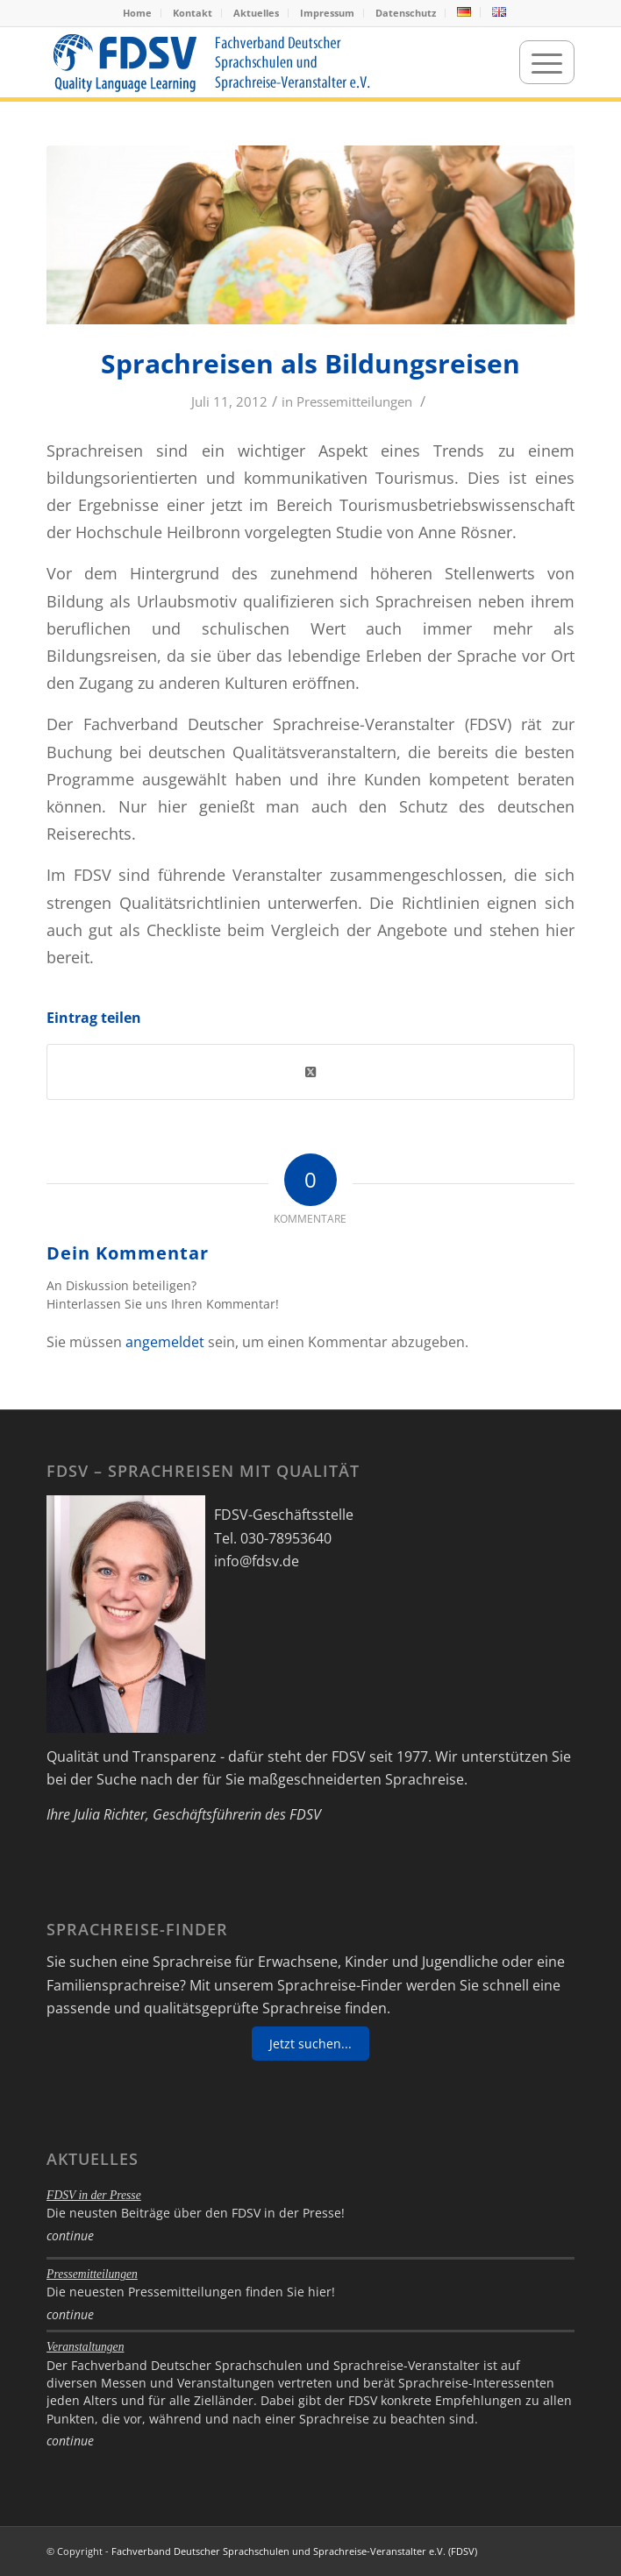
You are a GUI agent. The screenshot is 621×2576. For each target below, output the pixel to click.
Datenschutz (405, 12)
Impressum (327, 12)
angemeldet (164, 1342)
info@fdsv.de (256, 1561)
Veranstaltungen (85, 2346)
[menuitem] (137, 13)
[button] (31, 2544)
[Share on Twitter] (310, 1072)
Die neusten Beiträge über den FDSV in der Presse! (195, 2212)
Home (137, 12)
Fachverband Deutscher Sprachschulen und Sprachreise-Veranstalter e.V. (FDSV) (294, 2551)
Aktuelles (256, 12)
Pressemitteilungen (354, 401)
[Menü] (547, 62)
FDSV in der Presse (93, 2195)
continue (70, 2235)
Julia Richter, (111, 1814)
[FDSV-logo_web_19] (257, 62)
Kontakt (192, 12)
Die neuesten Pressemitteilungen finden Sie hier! (190, 2291)
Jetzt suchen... (310, 2043)
